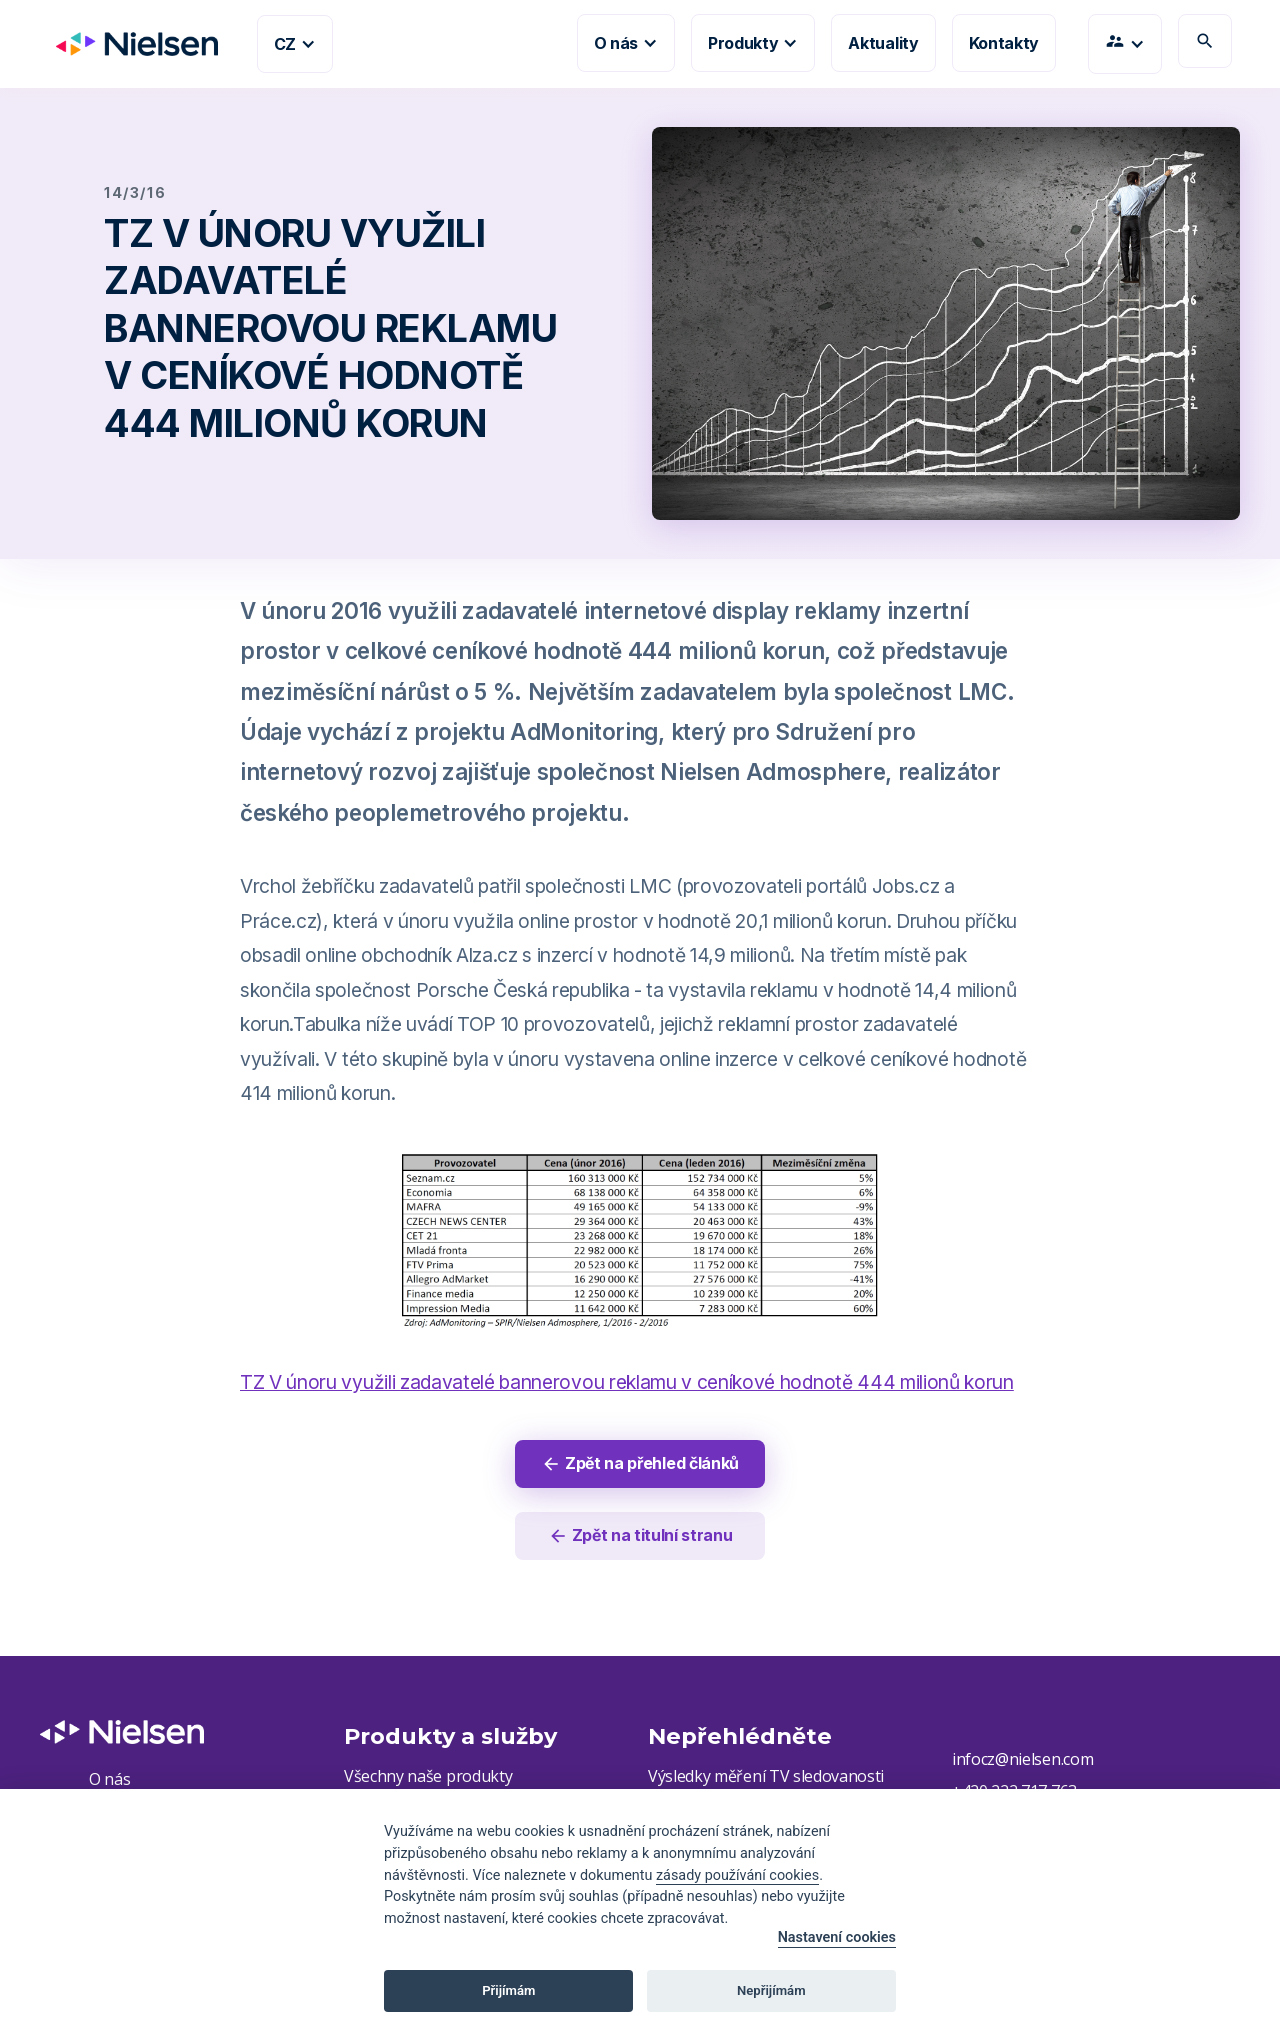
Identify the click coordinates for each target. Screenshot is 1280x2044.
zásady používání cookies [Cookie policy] (737, 1875)
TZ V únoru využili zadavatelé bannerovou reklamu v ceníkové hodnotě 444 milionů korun (627, 1382)
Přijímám (508, 1990)
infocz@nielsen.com (1022, 1760)
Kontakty (1004, 43)
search (1205, 41)
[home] (129, 44)
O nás (109, 1780)
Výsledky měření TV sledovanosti (766, 1777)
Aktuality (883, 43)
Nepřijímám (771, 1990)
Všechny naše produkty (428, 1777)
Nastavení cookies (837, 1937)
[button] (295, 44)
